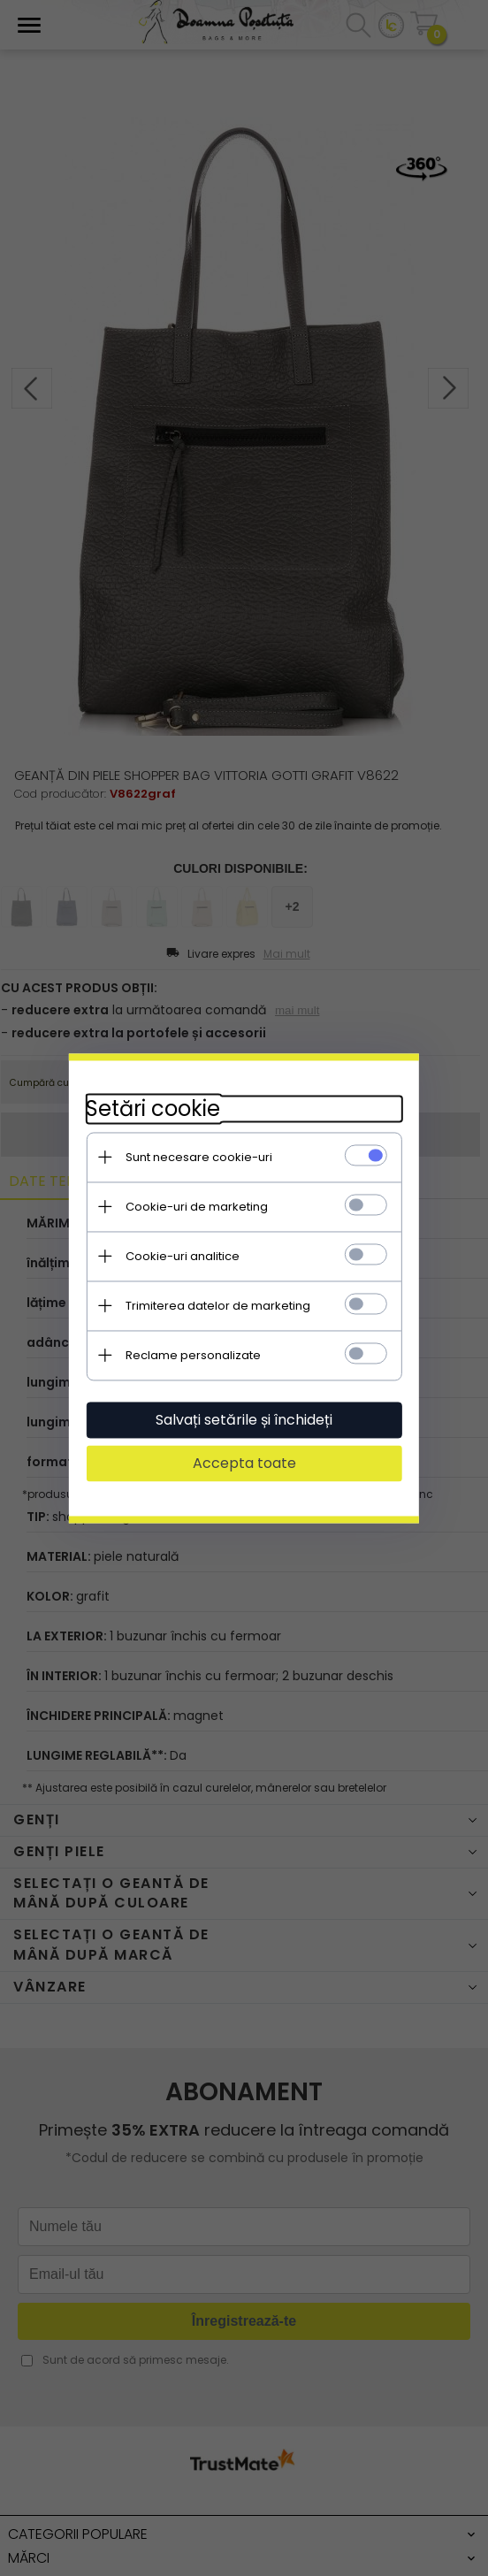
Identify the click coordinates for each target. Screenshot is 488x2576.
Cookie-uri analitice (182, 1256)
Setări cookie (152, 1108)
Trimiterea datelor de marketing (217, 1305)
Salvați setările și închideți (244, 1420)
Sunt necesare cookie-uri (198, 1157)
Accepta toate (244, 1463)
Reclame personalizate (192, 1355)
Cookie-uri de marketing (196, 1206)
